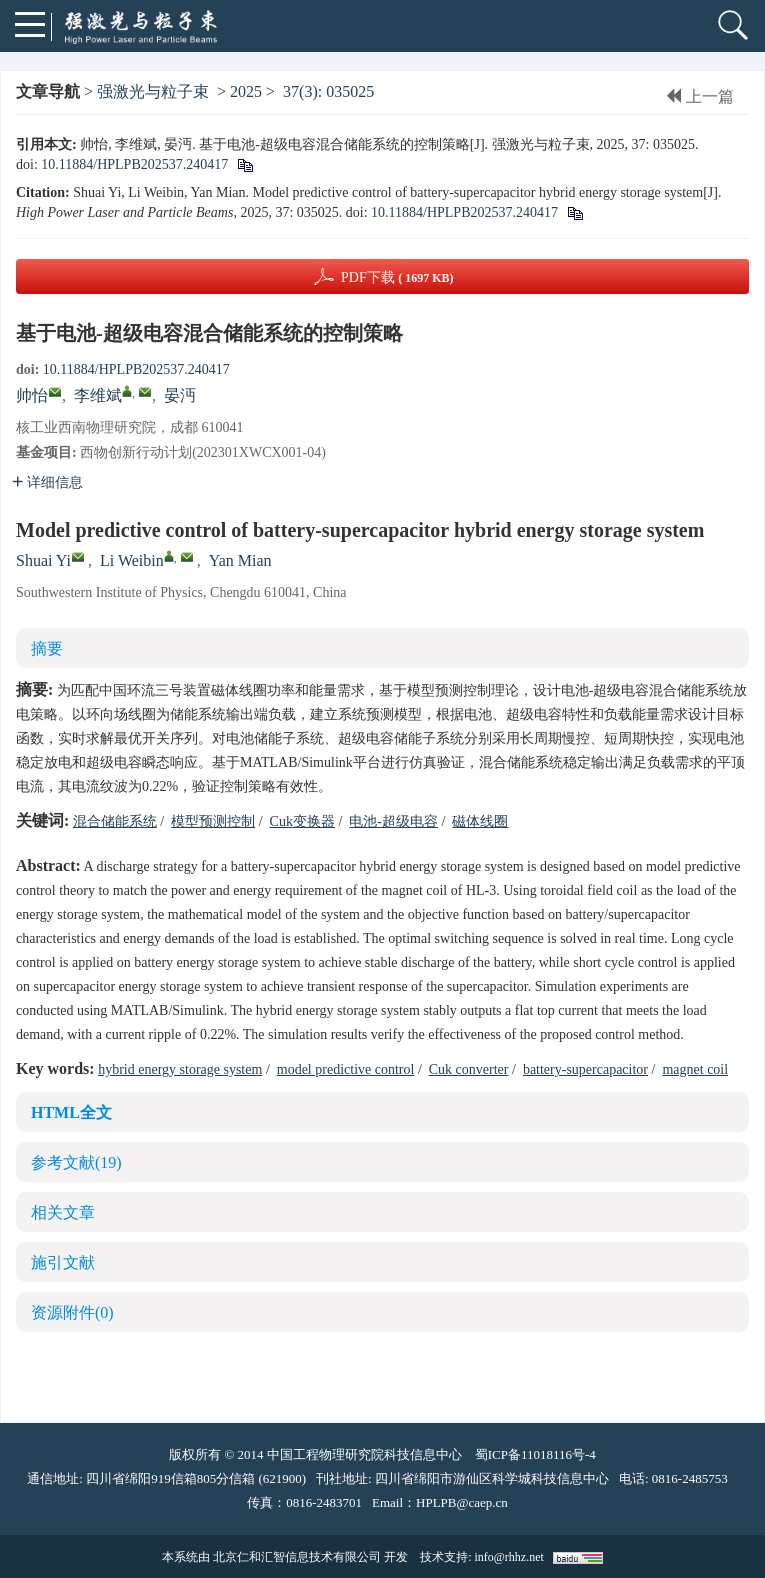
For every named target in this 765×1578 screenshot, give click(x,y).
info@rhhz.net (508, 1557)
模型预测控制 (213, 821)
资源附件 (72, 1312)
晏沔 (180, 395)
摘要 (47, 648)
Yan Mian (240, 560)
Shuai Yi (43, 560)
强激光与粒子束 (153, 91)
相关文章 (63, 1212)
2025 (246, 91)
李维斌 (98, 395)
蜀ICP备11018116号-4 (535, 1454)
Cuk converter (469, 1069)
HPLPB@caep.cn (462, 1502)
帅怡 (32, 395)
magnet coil (695, 1069)
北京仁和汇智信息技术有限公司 (297, 1557)
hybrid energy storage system (180, 1069)
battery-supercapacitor (585, 1069)
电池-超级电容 (393, 821)
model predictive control (346, 1069)
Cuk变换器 (302, 821)
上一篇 (699, 96)
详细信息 (47, 482)
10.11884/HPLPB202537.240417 (134, 164)
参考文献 (76, 1162)
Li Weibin (132, 560)
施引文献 (63, 1262)
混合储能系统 (115, 821)
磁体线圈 (480, 821)
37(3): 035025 (328, 91)
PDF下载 (397, 277)
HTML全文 (71, 1112)
